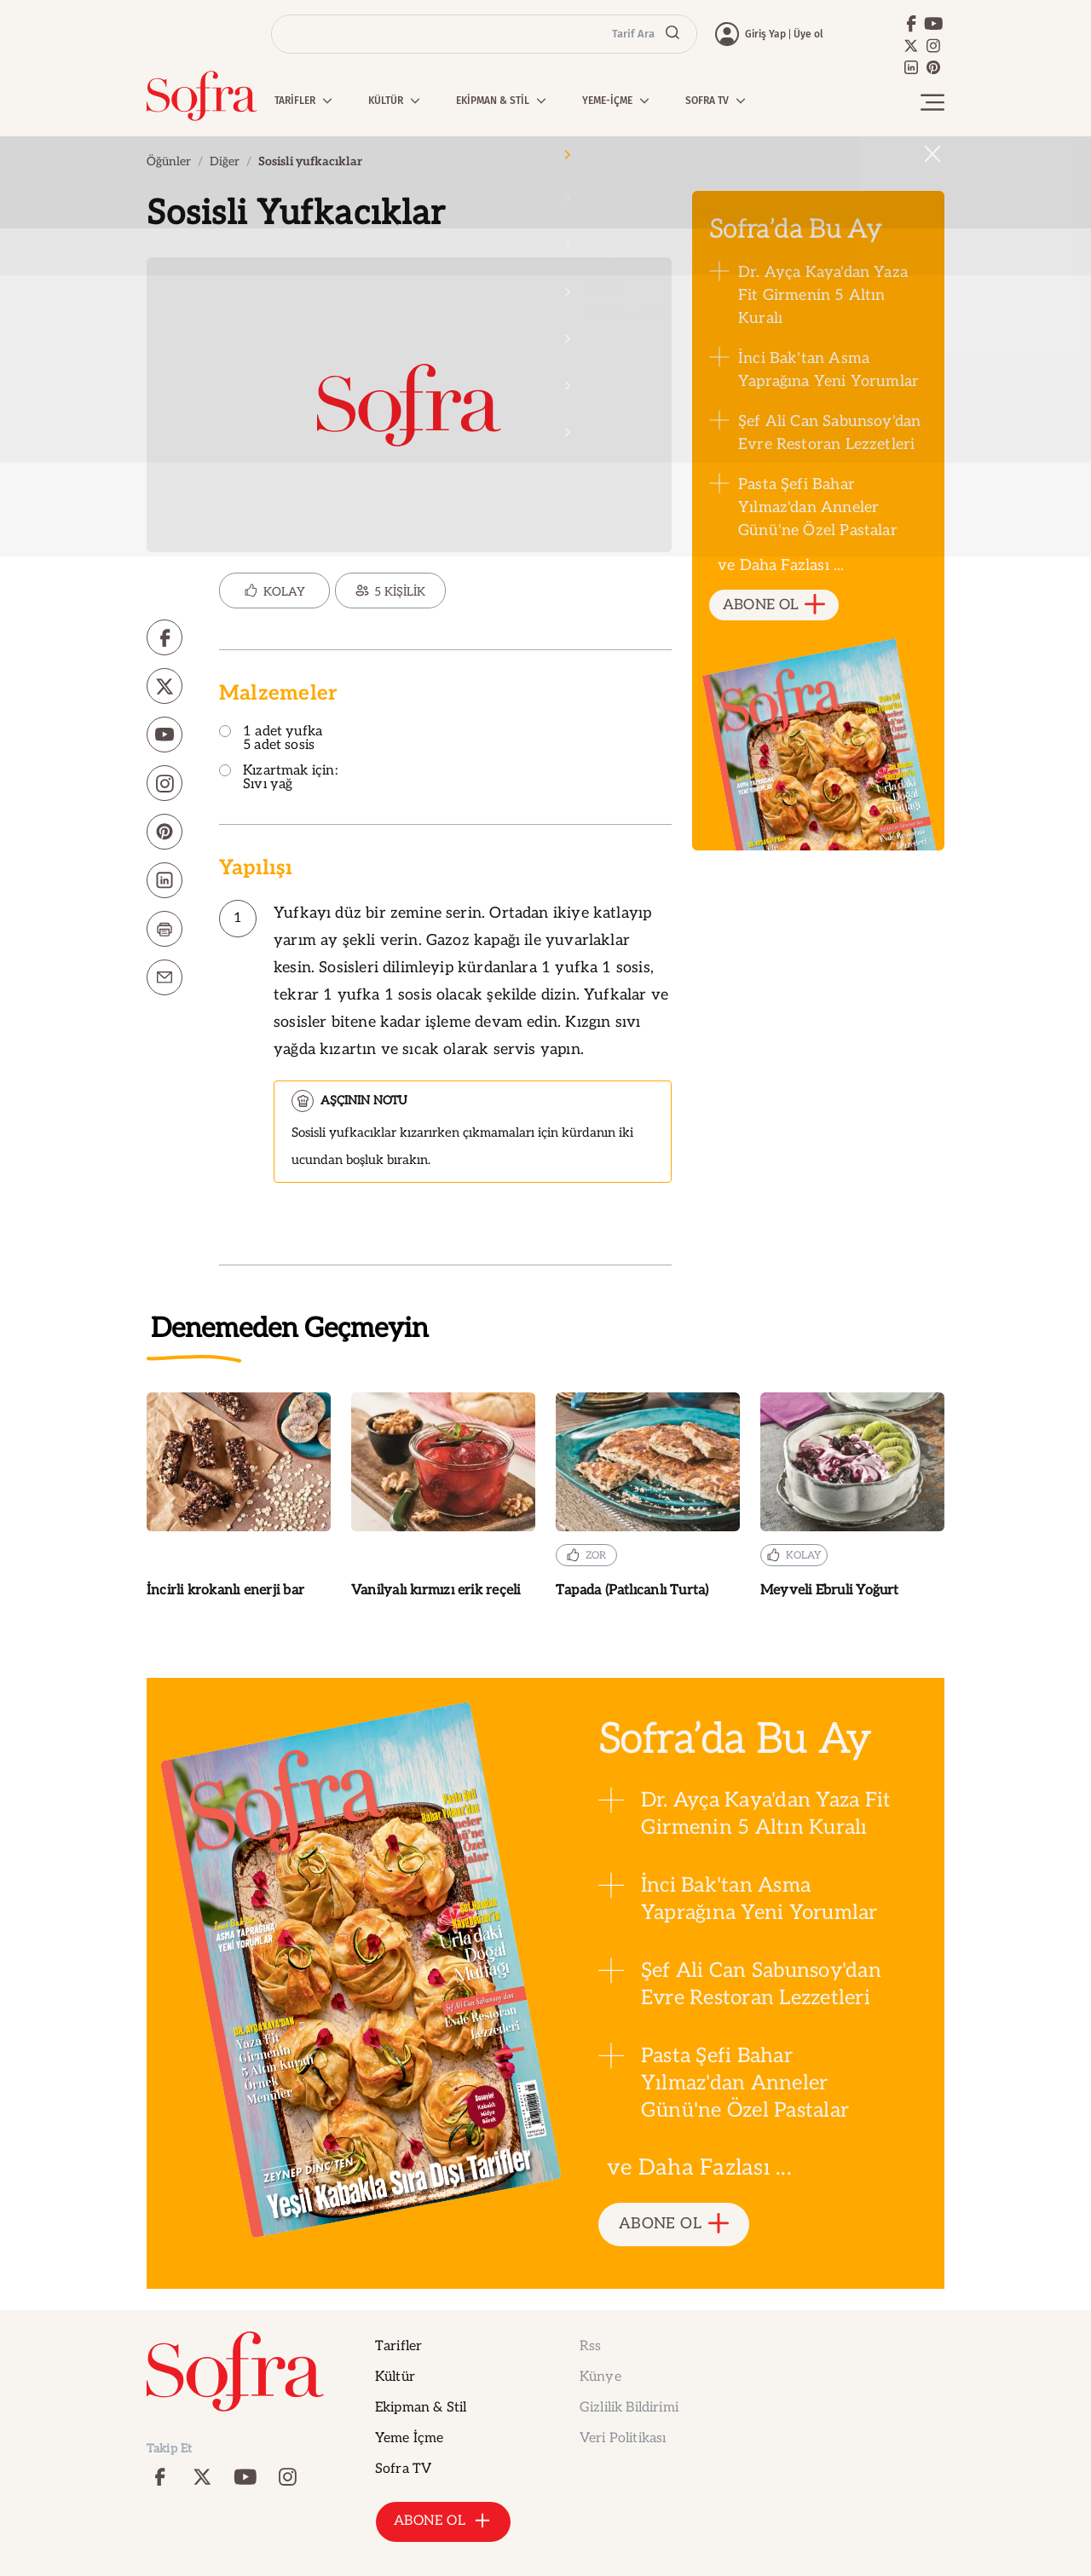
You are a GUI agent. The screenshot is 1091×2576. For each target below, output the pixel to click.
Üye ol (808, 34)
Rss (590, 2346)
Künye (600, 2377)
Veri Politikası (623, 2438)
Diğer (225, 161)
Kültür (395, 2377)
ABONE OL (774, 605)
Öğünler (169, 161)
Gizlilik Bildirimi (629, 2408)
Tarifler (398, 2346)
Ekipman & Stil (420, 2408)
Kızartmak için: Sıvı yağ (278, 778)
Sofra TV (403, 2469)
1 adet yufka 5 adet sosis (270, 739)
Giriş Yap (765, 34)
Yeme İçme (409, 2438)
